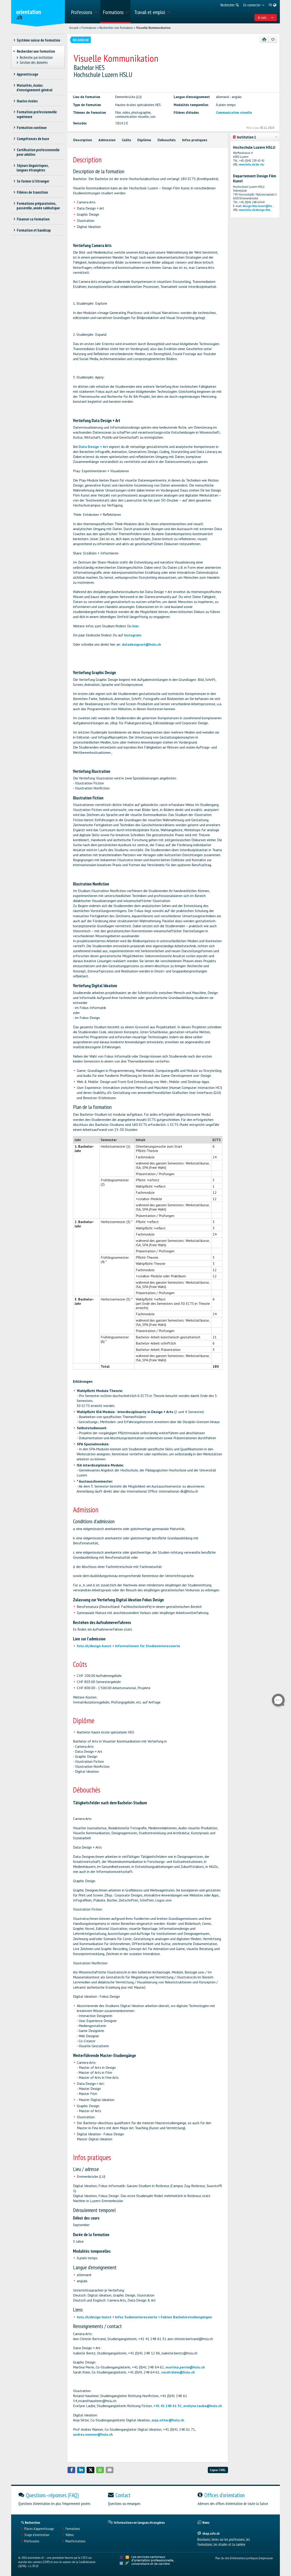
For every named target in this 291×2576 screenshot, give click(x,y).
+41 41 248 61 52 (167, 2405)
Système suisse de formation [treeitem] (38, 40)
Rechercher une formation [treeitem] (36, 51)
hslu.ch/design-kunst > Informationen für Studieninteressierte (128, 1646)
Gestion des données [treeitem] (34, 62)
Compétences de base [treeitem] (33, 138)
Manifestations (75, 2541)
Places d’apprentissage (39, 2529)
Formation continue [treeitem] (32, 127)
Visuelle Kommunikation (153, 28)
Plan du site (222, 2558)
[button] (71, 2470)
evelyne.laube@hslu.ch (202, 2405)
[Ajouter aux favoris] (272, 40)
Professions (31, 2541)
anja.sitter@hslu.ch (167, 2420)
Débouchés (167, 140)
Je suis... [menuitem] (266, 17)
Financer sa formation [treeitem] (33, 219)
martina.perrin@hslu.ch (185, 2367)
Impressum (266, 2558)
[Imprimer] (264, 40)
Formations (89, 28)
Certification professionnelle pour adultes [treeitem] (38, 152)
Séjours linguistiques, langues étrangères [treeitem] (33, 168)
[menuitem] (84, 11)
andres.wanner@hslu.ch (93, 2434)
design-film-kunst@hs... (258, 206)
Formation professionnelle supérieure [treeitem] (37, 114)
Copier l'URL (218, 2470)
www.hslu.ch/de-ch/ (251, 164)
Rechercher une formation (116, 28)
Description (82, 140)
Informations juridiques (244, 2558)
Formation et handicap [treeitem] (34, 230)
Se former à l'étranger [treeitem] (33, 181)
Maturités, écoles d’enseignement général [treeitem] (34, 87)
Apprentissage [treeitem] (27, 74)
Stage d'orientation (36, 2535)
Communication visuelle (234, 112)
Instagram (132, 635)
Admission (106, 140)
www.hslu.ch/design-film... (255, 210)
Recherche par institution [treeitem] (36, 57)
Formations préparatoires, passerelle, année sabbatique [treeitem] (38, 205)
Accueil (73, 28)
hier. (135, 626)
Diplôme (144, 140)
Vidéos (69, 2535)
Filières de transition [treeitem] (32, 192)
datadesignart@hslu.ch (141, 644)
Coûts (126, 140)
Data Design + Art (93, 446)
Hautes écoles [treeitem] (27, 101)
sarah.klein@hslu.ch (178, 2372)
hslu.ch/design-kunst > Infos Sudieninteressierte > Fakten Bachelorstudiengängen (144, 2317)
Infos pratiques (194, 140)
